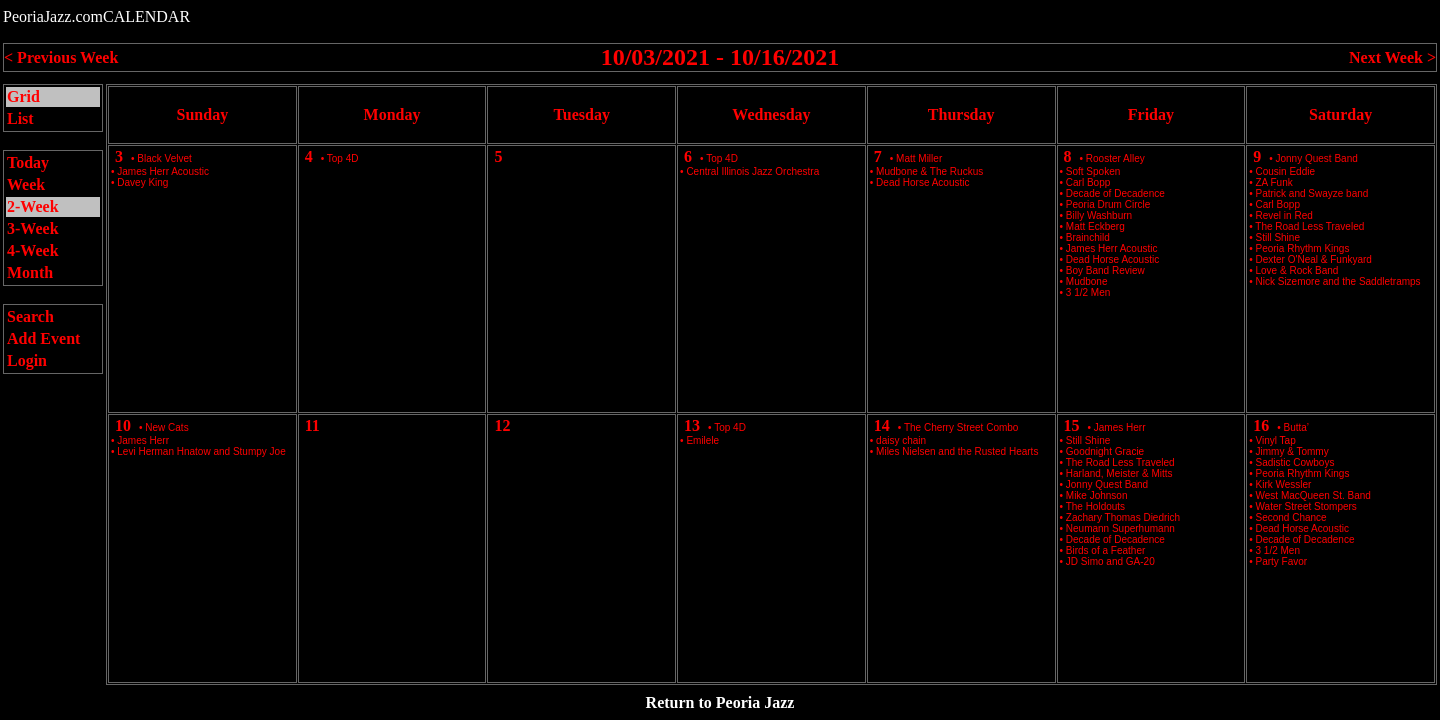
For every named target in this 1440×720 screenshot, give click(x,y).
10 (123, 425)
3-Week (33, 228)
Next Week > (1392, 57)
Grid (23, 96)
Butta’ (1297, 427)
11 (312, 425)
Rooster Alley (1115, 158)
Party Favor (1282, 561)
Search (30, 316)
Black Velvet (164, 158)
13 (692, 425)
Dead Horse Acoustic (922, 182)
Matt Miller (919, 158)
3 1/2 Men (1088, 292)
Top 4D (343, 158)
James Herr (1120, 427)
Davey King (142, 182)
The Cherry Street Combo (961, 427)
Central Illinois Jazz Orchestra (752, 171)
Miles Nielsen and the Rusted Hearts (957, 451)
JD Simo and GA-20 (1110, 561)
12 (502, 425)
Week (26, 184)
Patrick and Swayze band (1312, 193)
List (20, 118)
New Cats (166, 427)
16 (1261, 425)
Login (27, 360)
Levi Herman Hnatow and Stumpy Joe (201, 451)
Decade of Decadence (1305, 539)
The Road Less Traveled (1309, 226)
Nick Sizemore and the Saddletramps (1338, 281)
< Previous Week (61, 57)
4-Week (33, 250)
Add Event (43, 338)
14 (882, 425)
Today (28, 162)
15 (1072, 425)
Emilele (702, 440)
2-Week (33, 206)
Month (30, 272)
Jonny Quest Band (1317, 158)
